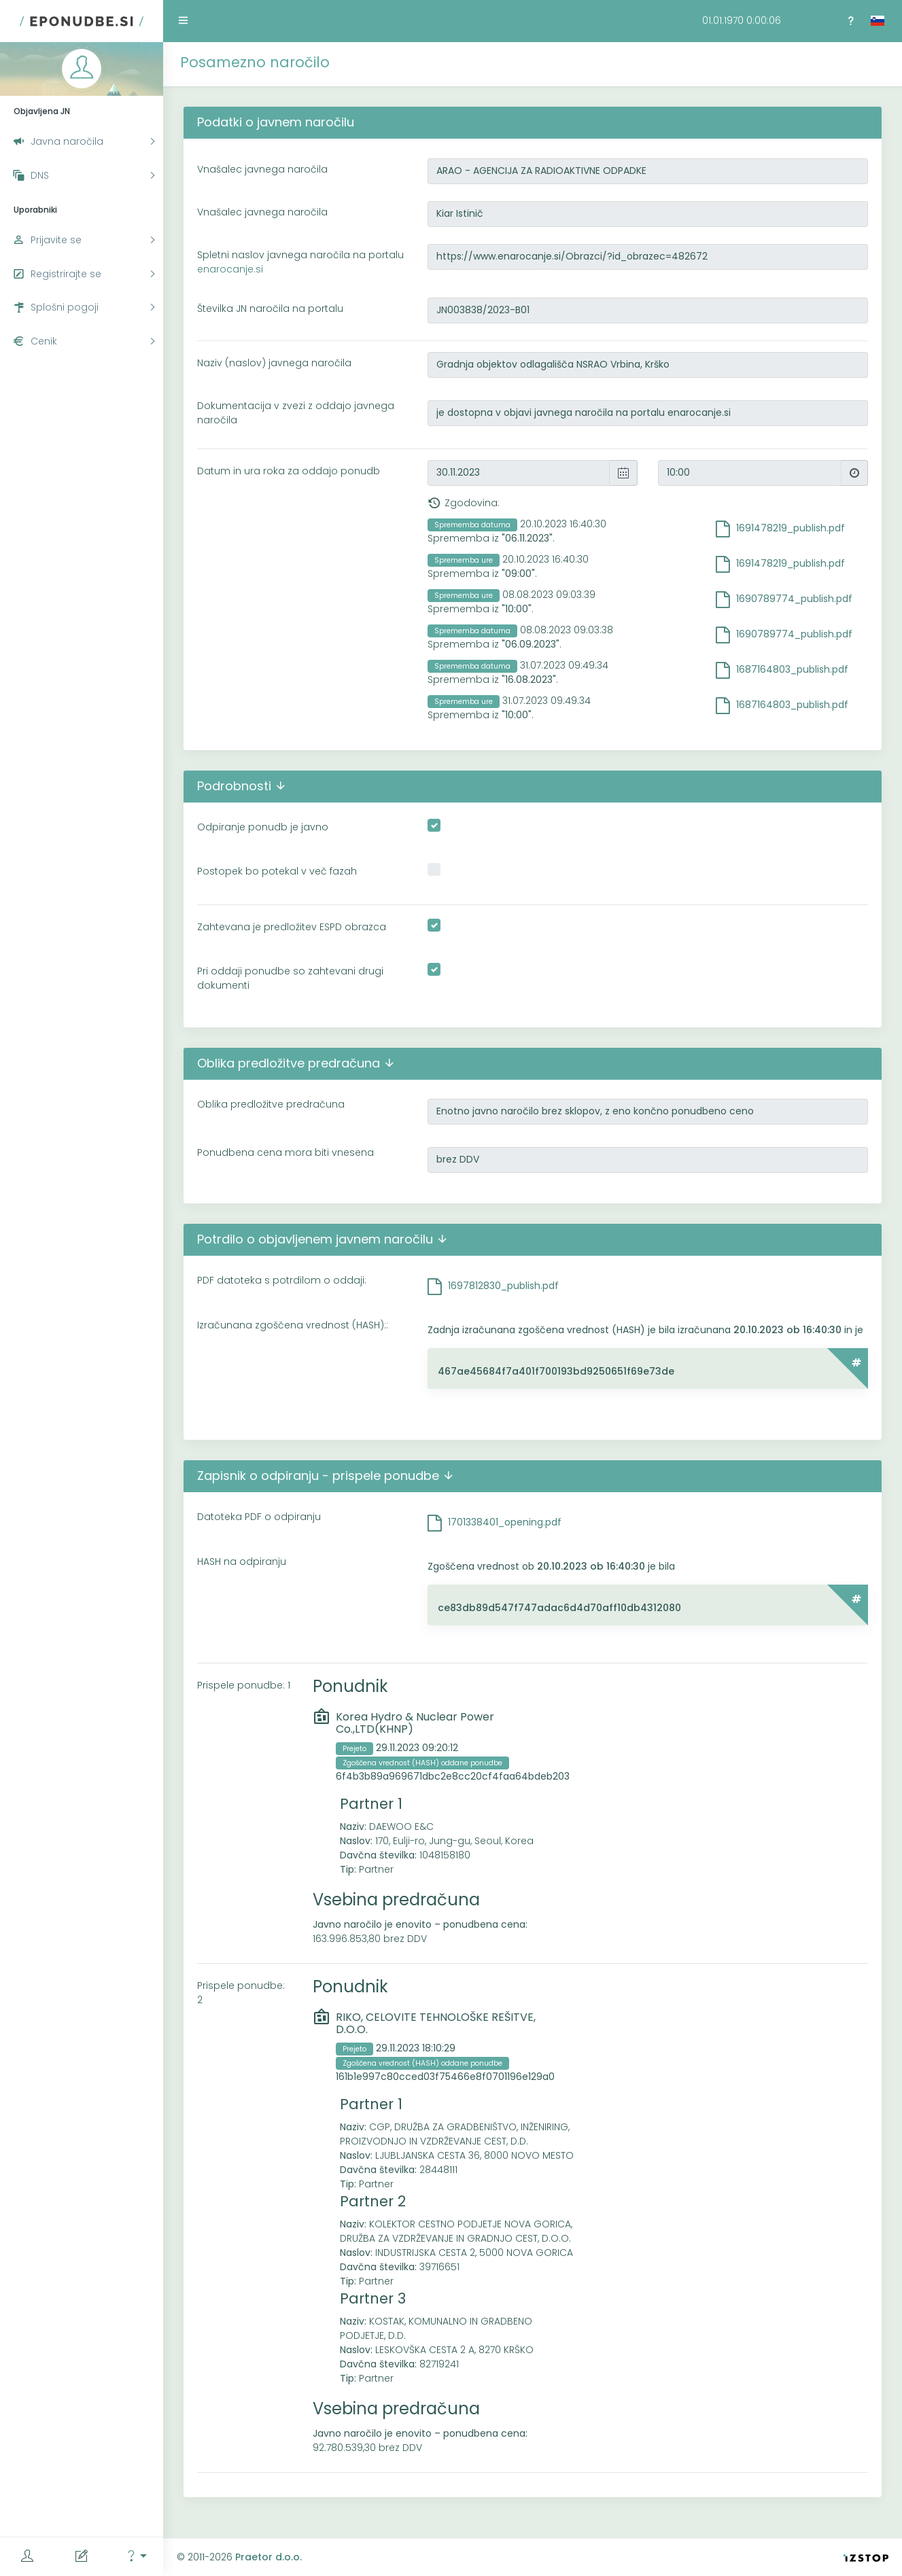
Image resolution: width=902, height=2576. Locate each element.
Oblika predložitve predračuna (271, 1104)
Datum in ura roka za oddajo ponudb (288, 471)
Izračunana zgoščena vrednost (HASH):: (292, 1325)
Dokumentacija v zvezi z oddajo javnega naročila (295, 413)
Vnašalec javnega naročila (262, 169)
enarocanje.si (230, 269)
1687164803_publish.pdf (792, 669)
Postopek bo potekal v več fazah (277, 871)
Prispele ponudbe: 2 (241, 1993)
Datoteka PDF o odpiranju (259, 1516)
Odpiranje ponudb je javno (262, 827)
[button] (136, 2556)
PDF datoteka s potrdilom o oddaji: (281, 1280)
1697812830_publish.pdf (503, 1285)
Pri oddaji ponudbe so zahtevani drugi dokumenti (290, 978)
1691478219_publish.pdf (790, 528)
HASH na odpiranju (241, 1561)
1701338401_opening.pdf (504, 1522)
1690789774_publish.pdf (794, 598)
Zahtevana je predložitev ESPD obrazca (291, 927)
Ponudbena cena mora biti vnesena (285, 1152)
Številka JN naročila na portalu (270, 308)
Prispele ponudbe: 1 (243, 1685)
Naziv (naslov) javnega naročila (274, 363)
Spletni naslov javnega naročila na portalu (300, 262)
